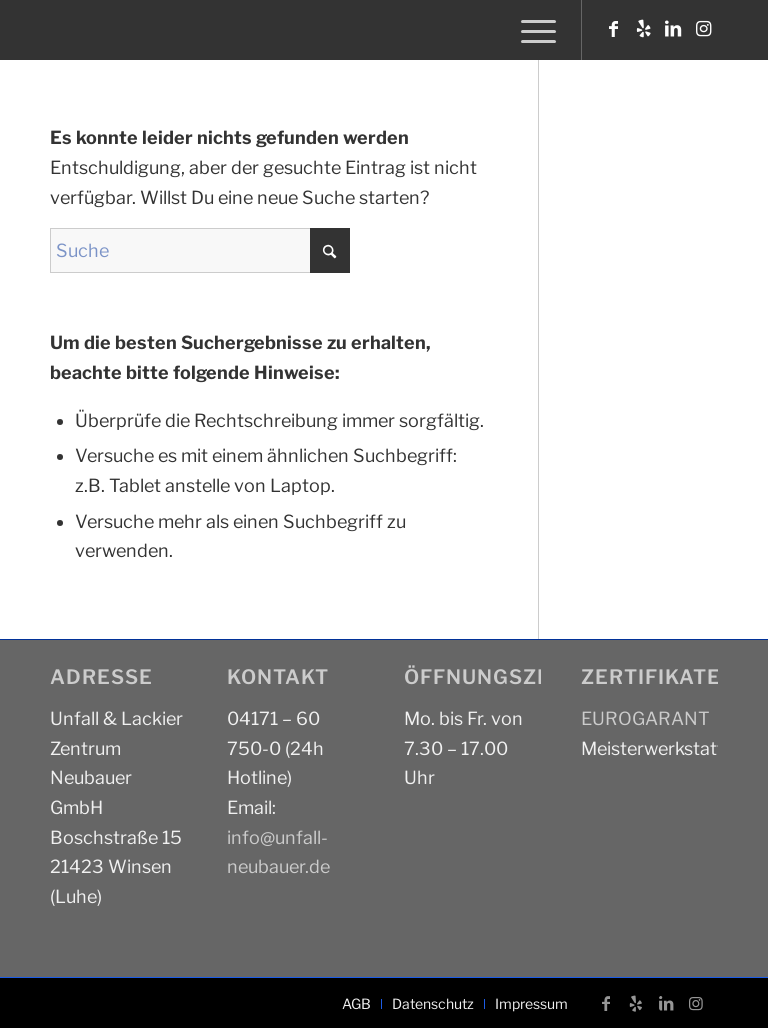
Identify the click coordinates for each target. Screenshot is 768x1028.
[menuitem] (533, 30)
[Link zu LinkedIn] (673, 29)
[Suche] (200, 250)
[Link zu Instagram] (703, 29)
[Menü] (533, 30)
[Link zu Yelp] (643, 29)
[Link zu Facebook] (613, 29)
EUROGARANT (645, 718)
